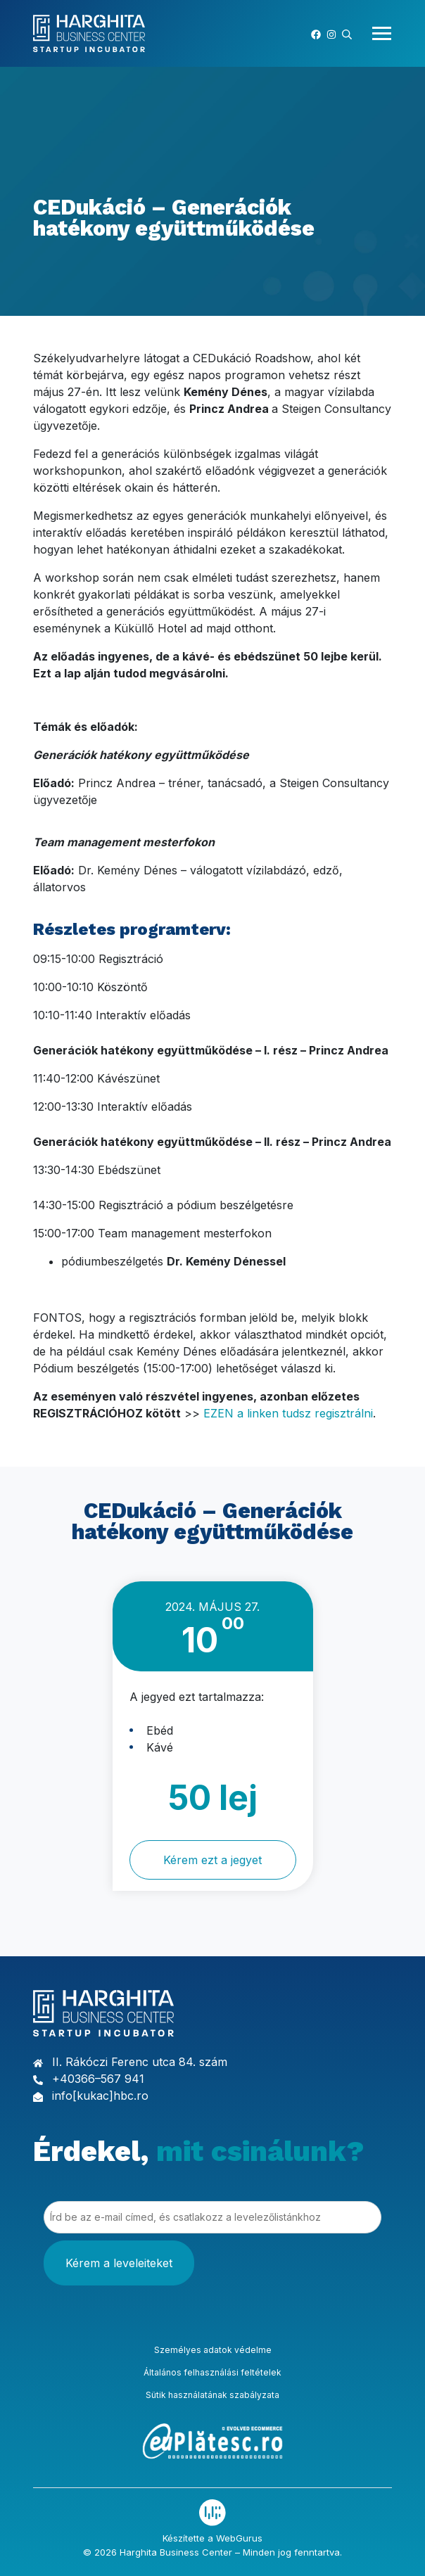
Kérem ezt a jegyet (212, 1860)
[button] (347, 33)
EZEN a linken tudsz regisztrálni (288, 1413)
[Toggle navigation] (377, 33)
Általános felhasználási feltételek (212, 2372)
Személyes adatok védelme (213, 2350)
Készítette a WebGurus (212, 2538)
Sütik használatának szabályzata (212, 2395)
